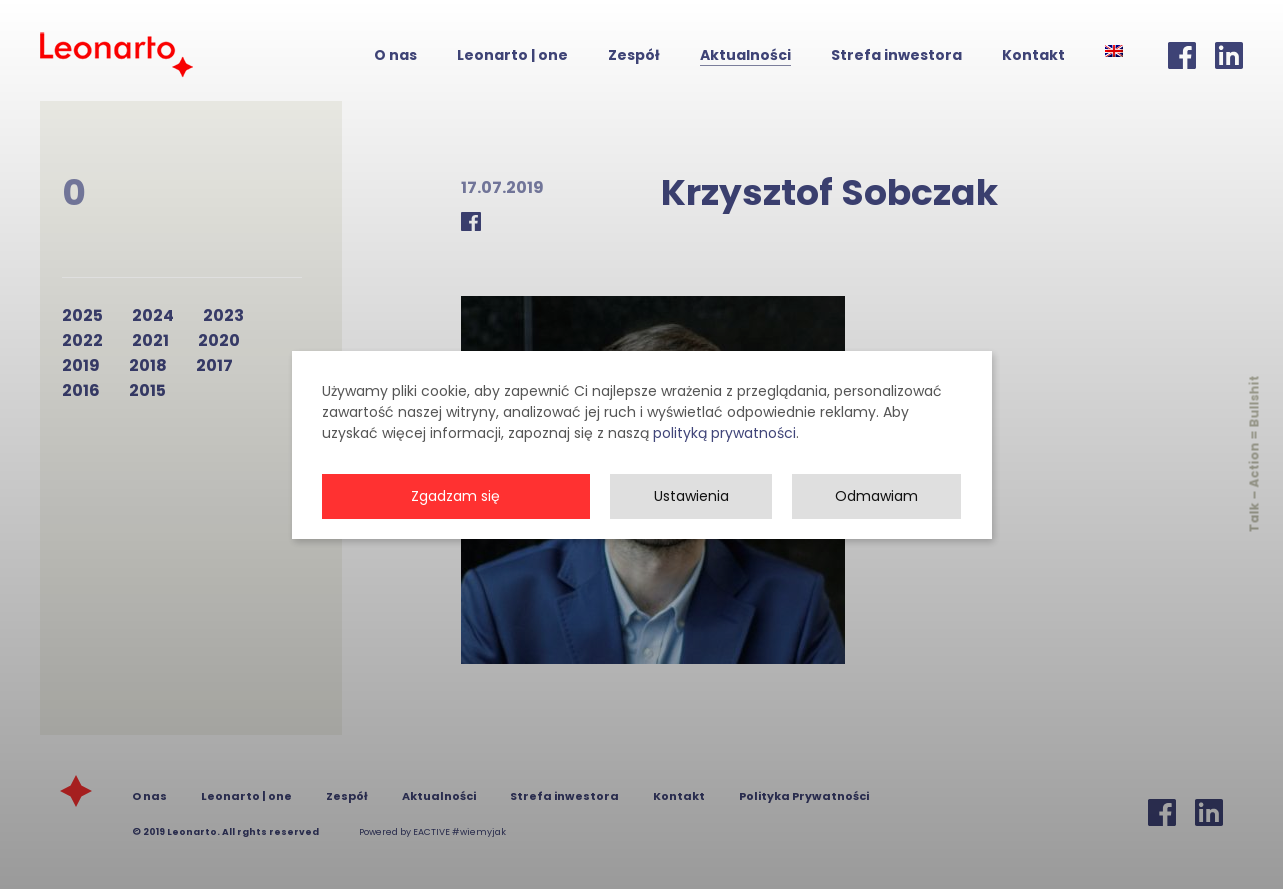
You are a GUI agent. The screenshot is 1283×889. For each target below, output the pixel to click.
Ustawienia (691, 517)
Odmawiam (876, 517)
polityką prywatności (724, 454)
